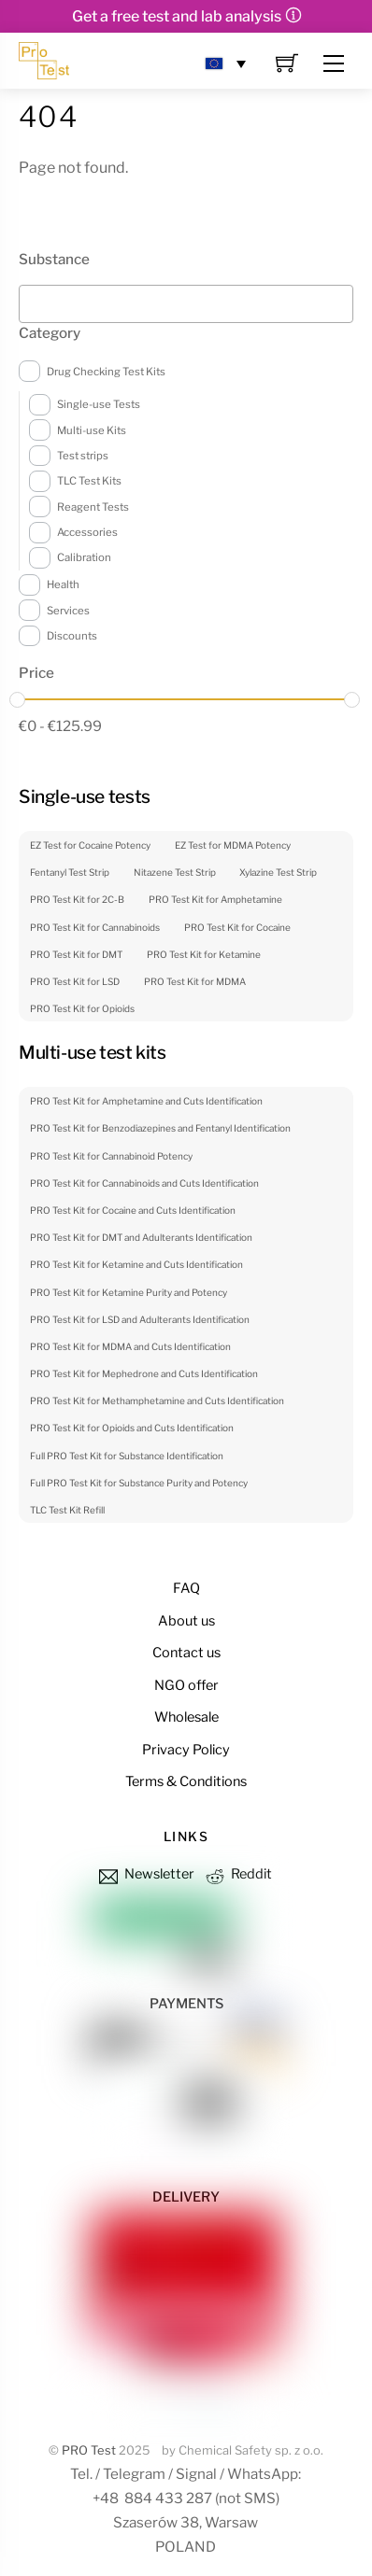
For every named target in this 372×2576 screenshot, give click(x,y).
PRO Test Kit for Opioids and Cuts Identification (132, 1427)
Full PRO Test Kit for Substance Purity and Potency (139, 1482)
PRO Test (89, 2450)
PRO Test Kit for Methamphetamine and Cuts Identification (157, 1400)
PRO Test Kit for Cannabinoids (95, 927)
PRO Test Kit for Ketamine (204, 954)
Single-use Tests (98, 404)
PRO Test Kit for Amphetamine (215, 899)
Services (68, 610)
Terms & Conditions (186, 1781)
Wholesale (186, 1717)
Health (63, 584)
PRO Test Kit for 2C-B (77, 899)
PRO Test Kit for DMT (76, 954)
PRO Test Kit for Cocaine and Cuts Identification (133, 1210)
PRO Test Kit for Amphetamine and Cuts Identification (146, 1100)
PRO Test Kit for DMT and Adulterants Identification (141, 1237)
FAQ (186, 1588)
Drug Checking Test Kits (106, 371)
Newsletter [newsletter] (144, 1873)
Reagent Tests (93, 507)
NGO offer (186, 1685)
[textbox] (30, 299)
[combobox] (186, 304)
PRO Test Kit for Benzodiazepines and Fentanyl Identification (160, 1127)
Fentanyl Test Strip (69, 872)
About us (186, 1620)
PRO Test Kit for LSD (75, 981)
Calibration (84, 557)
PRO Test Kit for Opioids (82, 1008)
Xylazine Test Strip (278, 872)
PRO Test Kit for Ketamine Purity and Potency (128, 1292)
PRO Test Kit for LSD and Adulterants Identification (140, 1319)
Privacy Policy (186, 1749)
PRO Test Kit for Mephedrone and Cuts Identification (144, 1373)
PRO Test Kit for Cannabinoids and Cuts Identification (144, 1183)
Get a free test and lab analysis (176, 16)
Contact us (186, 1652)
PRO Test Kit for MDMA (195, 981)
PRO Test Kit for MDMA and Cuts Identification (130, 1346)
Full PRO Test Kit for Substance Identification (126, 1455)
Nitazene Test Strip (175, 872)
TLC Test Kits (89, 480)
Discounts (72, 635)
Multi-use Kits (91, 430)
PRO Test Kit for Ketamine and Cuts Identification (136, 1264)
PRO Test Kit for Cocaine (237, 927)
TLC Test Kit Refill (67, 1509)
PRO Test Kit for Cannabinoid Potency (111, 1155)
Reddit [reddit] (237, 1873)
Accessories (87, 532)
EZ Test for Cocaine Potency (90, 845)
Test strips (82, 455)
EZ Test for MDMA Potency (233, 845)
